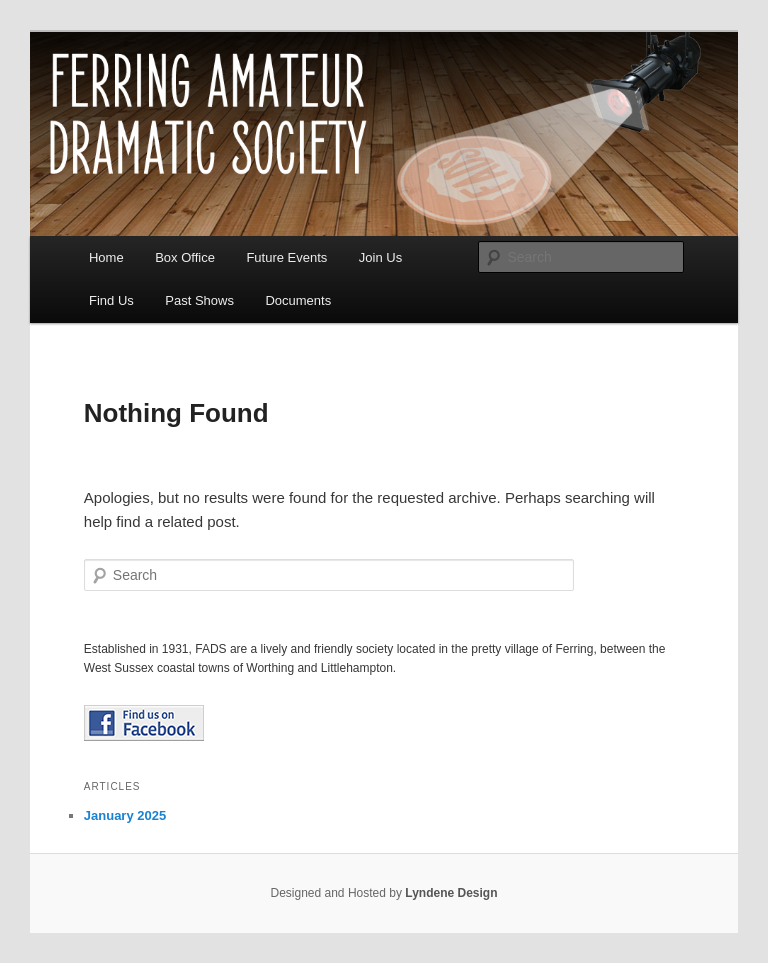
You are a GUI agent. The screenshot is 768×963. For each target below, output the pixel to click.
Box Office (185, 257)
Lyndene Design (451, 893)
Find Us (111, 300)
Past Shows (199, 300)
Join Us (380, 257)
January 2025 (125, 815)
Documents (298, 300)
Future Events (286, 257)
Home (106, 257)
